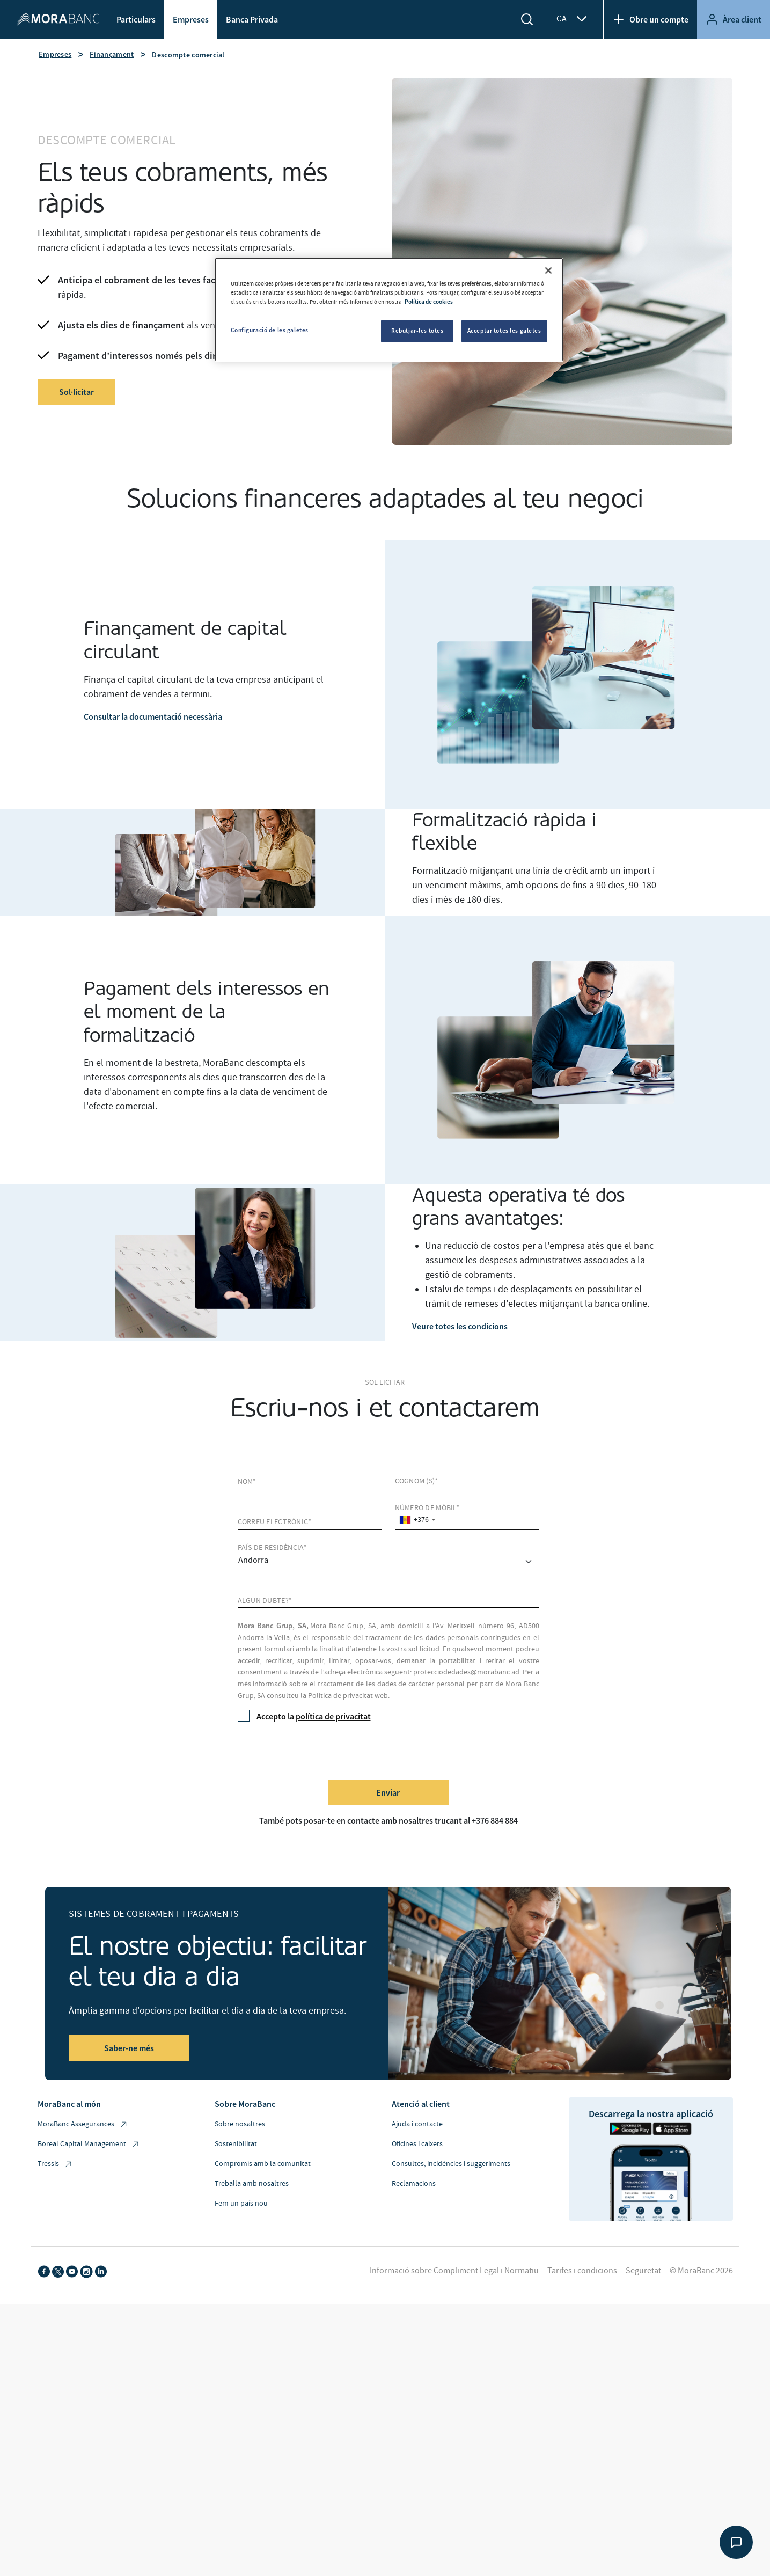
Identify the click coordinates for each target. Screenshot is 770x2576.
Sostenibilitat (236, 2144)
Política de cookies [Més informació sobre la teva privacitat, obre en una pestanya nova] (429, 301)
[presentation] (319, 1750)
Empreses (191, 19)
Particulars (136, 19)
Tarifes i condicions (582, 2270)
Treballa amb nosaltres (252, 2184)
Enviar (388, 1792)
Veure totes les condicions (460, 1326)
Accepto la (304, 1716)
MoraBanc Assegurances (83, 2124)
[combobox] (416, 1520)
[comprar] (388, 1562)
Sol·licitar (76, 391)
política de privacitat (333, 1716)
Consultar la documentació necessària (153, 716)
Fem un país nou (241, 2203)
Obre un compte (650, 19)
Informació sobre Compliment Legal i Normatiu (454, 2270)
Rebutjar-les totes (417, 330)
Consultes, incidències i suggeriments (451, 2164)
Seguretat (643, 2270)
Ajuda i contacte (417, 2124)
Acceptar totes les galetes (504, 330)
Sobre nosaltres (240, 2124)
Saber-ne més (129, 2048)
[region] (389, 310)
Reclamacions (414, 2184)
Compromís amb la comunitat (263, 2164)
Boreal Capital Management (89, 2144)
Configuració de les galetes (270, 330)
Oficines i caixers (417, 2144)
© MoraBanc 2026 (701, 2270)
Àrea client (733, 19)
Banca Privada (252, 19)
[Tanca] (548, 270)
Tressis (55, 2164)
